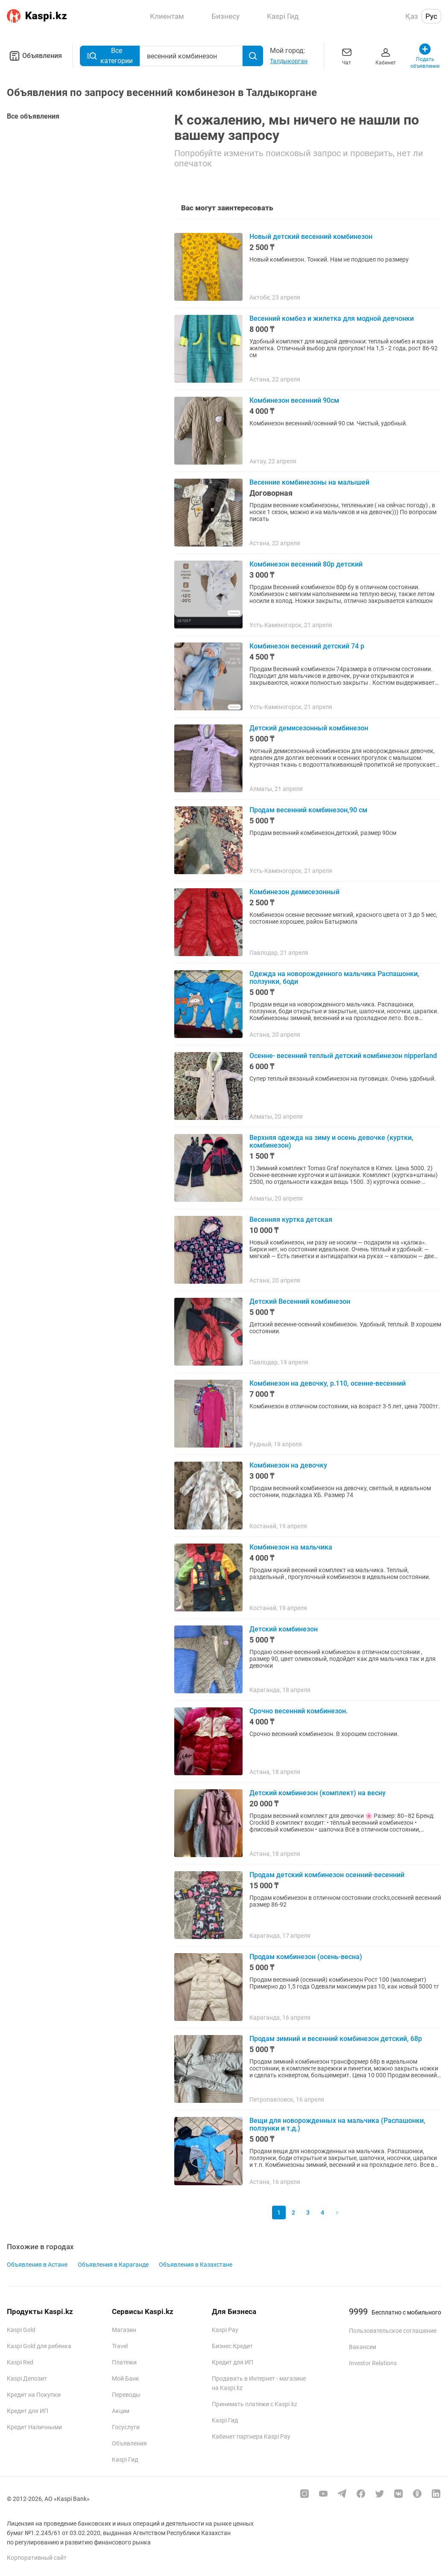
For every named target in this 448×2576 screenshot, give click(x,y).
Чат (347, 56)
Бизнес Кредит (232, 2346)
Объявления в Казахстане (195, 2264)
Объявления (34, 56)
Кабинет (385, 56)
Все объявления (33, 116)
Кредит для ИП (27, 2410)
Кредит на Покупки (34, 2394)
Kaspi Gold (21, 2329)
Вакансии (362, 2346)
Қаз (411, 16)
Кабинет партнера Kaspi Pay (251, 2436)
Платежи (124, 2362)
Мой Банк (125, 2378)
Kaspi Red (20, 2362)
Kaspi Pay (225, 2329)
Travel (120, 2346)
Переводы (126, 2394)
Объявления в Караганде (113, 2264)
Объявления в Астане (37, 2264)
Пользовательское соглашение (392, 2330)
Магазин (124, 2329)
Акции (120, 2410)
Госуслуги (126, 2427)
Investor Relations (373, 2363)
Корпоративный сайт (37, 2557)
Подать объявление (424, 55)
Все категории (110, 56)
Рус (431, 16)
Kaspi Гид (125, 2459)
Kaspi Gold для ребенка (39, 2346)
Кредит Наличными (34, 2427)
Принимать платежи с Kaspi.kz (254, 2404)
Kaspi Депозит (27, 2378)
